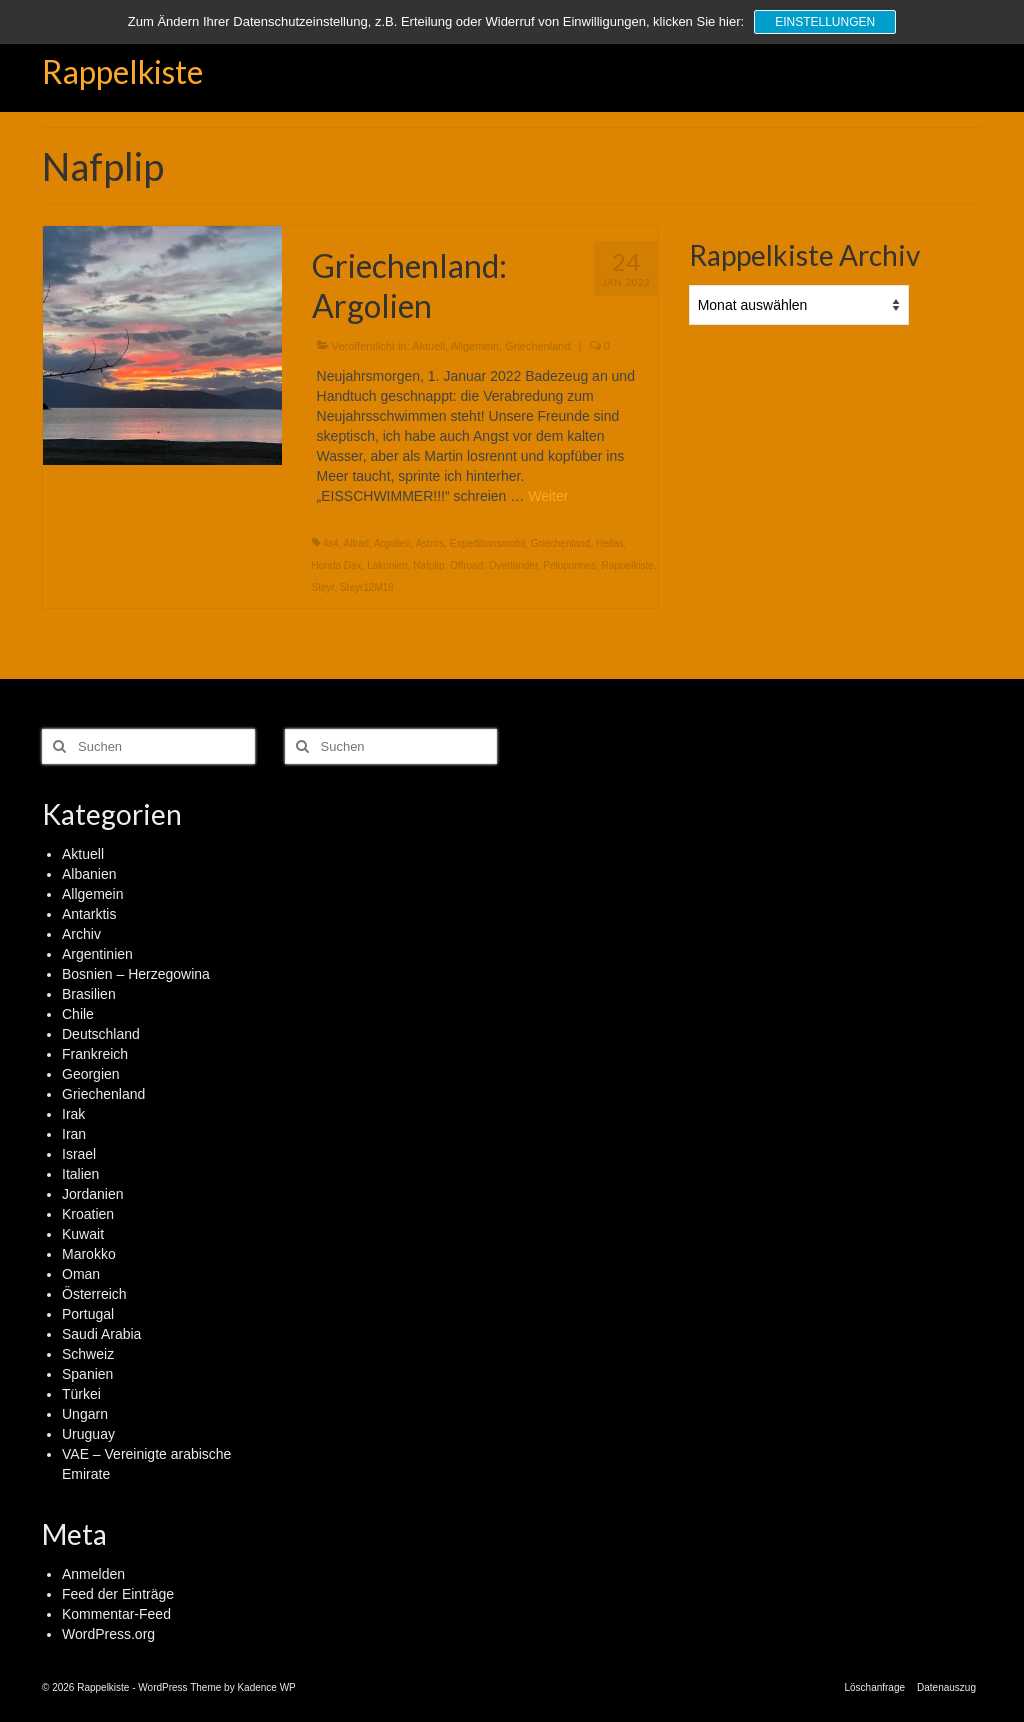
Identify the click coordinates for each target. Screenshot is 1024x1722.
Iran (74, 1134)
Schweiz (88, 1354)
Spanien (87, 1374)
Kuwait (83, 1234)
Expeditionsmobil (488, 543)
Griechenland (537, 346)
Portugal (88, 1314)
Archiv (81, 934)
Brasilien (89, 994)
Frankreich (95, 1054)
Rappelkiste (122, 71)
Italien (80, 1174)
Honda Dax (337, 565)
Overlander (513, 565)
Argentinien (97, 954)
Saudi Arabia (101, 1334)
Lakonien (387, 565)
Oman (81, 1274)
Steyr (323, 587)
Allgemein (475, 346)
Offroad (466, 565)
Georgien (91, 1074)
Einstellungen (825, 22)
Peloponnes (569, 565)
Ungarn (85, 1414)
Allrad (357, 543)
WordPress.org (108, 1634)
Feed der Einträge (118, 1594)
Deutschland (101, 1034)
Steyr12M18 (367, 587)
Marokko (89, 1254)
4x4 (330, 543)
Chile (78, 1014)
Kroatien (88, 1214)
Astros (430, 543)
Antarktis (89, 914)
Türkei (81, 1394)
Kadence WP (266, 1687)
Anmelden (93, 1574)
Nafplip (428, 565)
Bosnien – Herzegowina (136, 974)
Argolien (392, 543)
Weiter (548, 496)
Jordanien (93, 1194)
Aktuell (428, 346)
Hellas (610, 543)
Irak (73, 1114)
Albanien (89, 874)
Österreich (94, 1294)
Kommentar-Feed (116, 1614)
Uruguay (88, 1434)
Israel (79, 1154)
